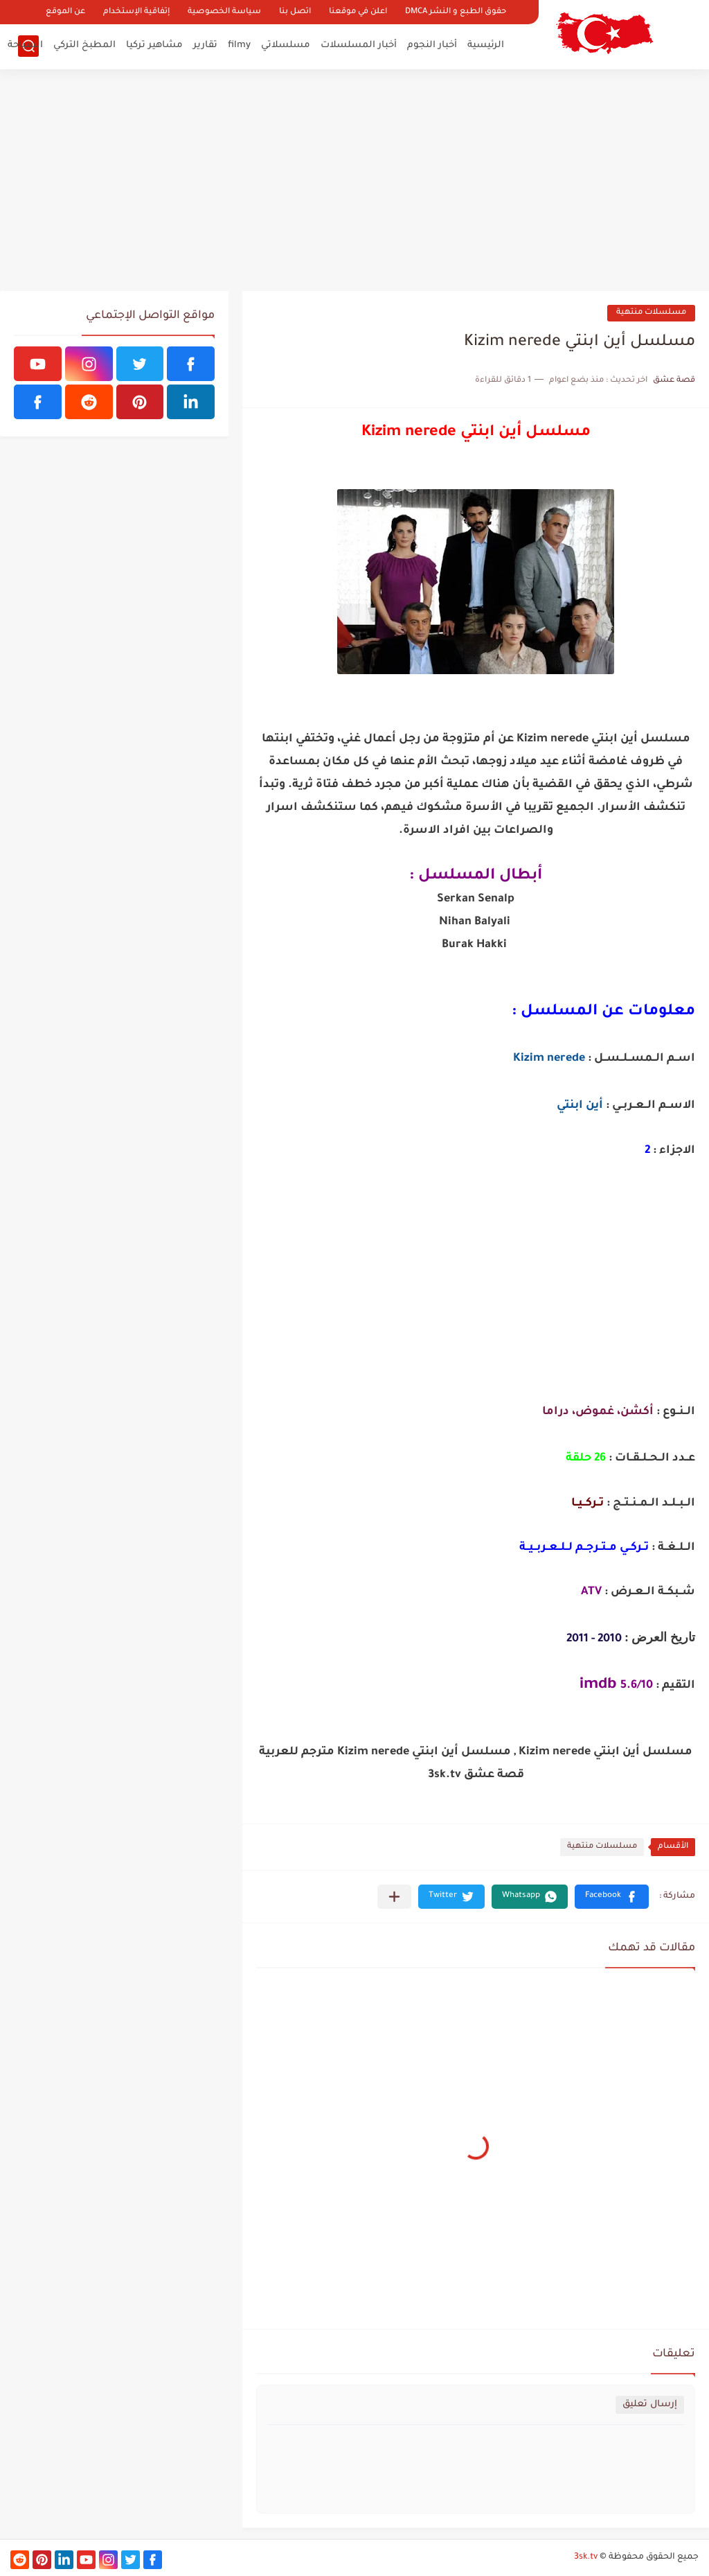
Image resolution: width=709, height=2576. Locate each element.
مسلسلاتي (285, 45)
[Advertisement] (354, 180)
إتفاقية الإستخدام (136, 12)
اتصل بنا (295, 12)
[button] (612, 1897)
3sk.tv (586, 2557)
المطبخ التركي (84, 45)
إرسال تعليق (649, 2404)
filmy (239, 45)
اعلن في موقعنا (358, 12)
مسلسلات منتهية (651, 312)
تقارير (205, 45)
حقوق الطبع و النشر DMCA (455, 12)
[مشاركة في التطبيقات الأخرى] (394, 1897)
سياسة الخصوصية (224, 12)
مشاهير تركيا (154, 45)
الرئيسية (485, 45)
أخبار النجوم (432, 45)
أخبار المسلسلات (359, 45)
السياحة (25, 45)
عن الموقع (65, 12)
